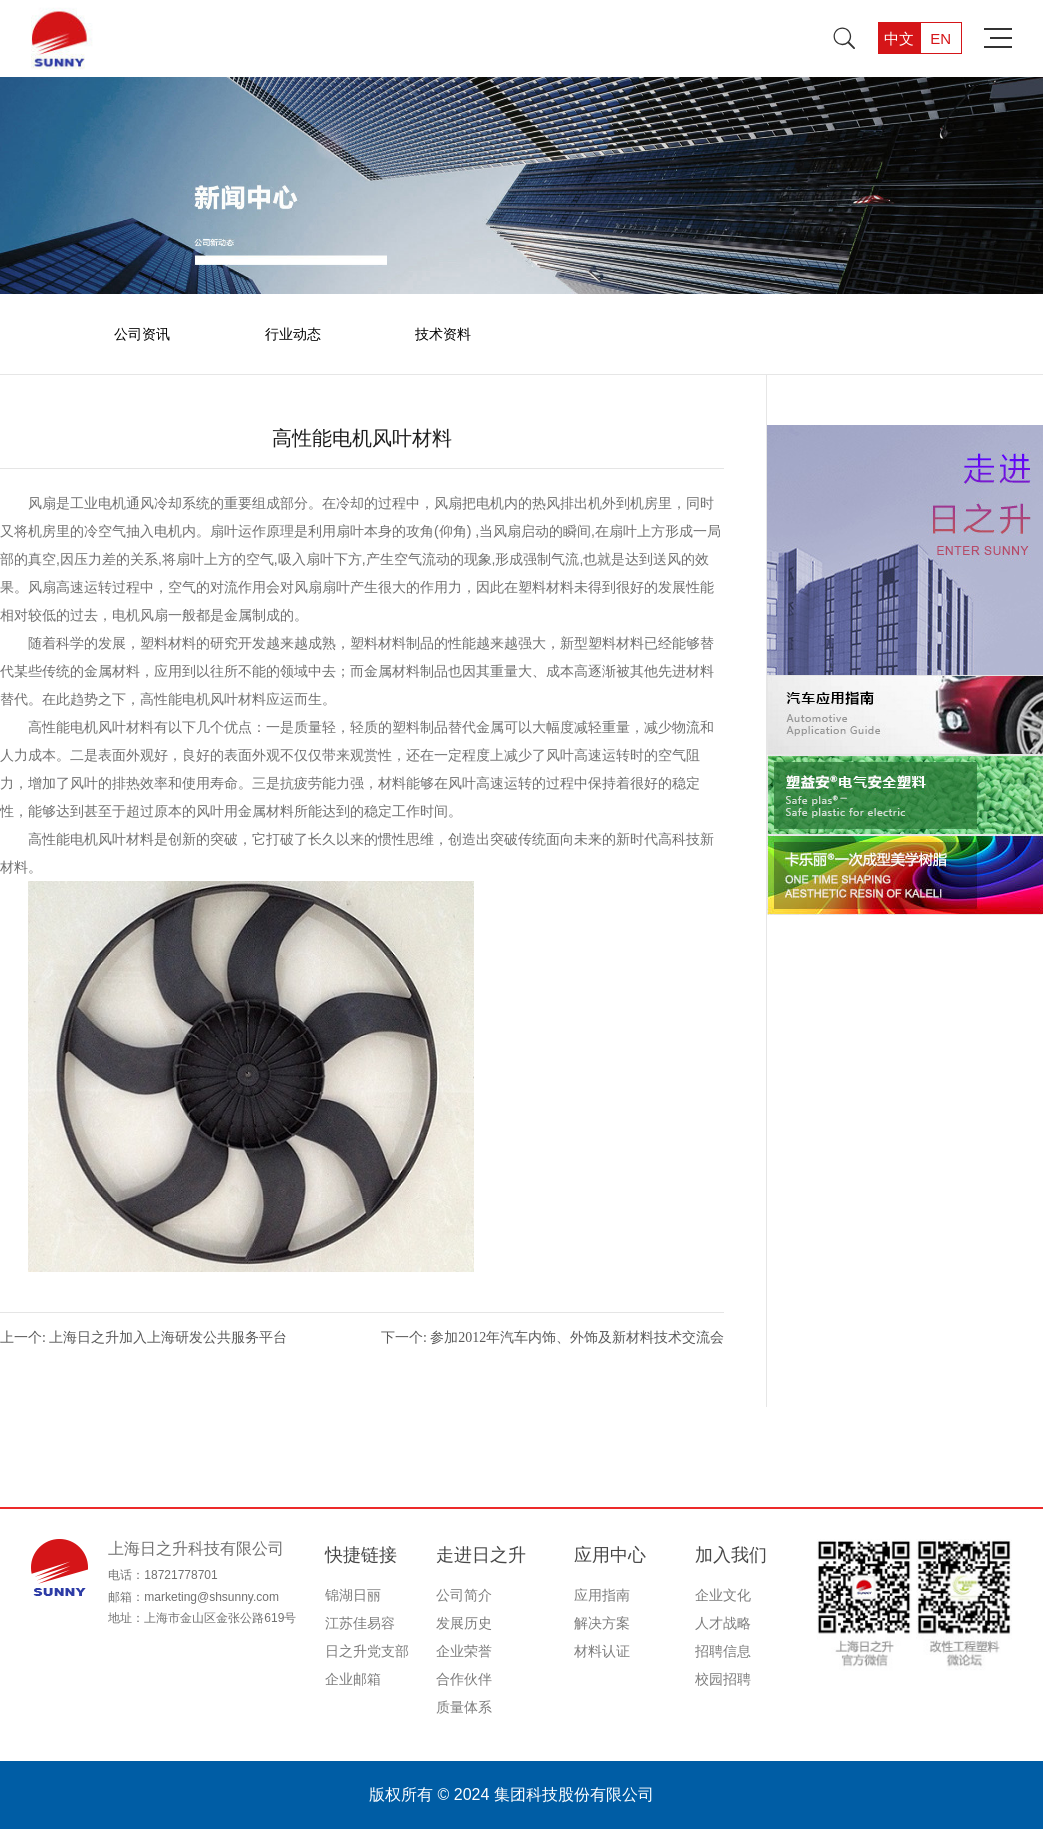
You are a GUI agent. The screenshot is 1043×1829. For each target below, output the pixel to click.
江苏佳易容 (360, 1623)
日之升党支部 (367, 1651)
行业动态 (293, 334)
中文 (899, 38)
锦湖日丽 (353, 1595)
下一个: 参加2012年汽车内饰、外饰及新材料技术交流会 (552, 1337)
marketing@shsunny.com (211, 1597)
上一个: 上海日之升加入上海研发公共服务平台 (143, 1337)
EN (940, 38)
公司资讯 (142, 334)
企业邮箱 (353, 1679)
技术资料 (443, 334)
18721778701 (180, 1575)
